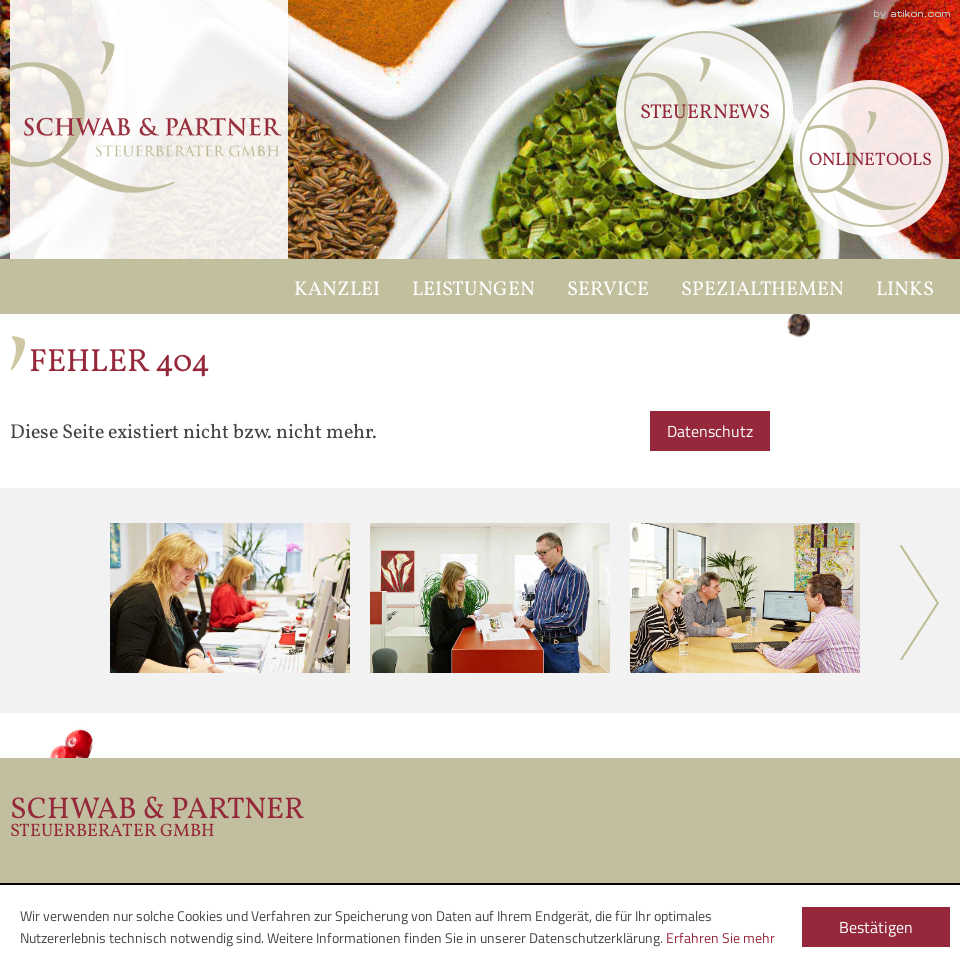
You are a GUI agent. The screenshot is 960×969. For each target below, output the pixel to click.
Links (905, 290)
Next (920, 602)
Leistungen (473, 290)
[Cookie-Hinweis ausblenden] (876, 925)
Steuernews (705, 113)
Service (608, 290)
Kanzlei (337, 290)
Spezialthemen (762, 290)
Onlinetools (870, 160)
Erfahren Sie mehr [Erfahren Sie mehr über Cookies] (720, 937)
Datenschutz (710, 431)
